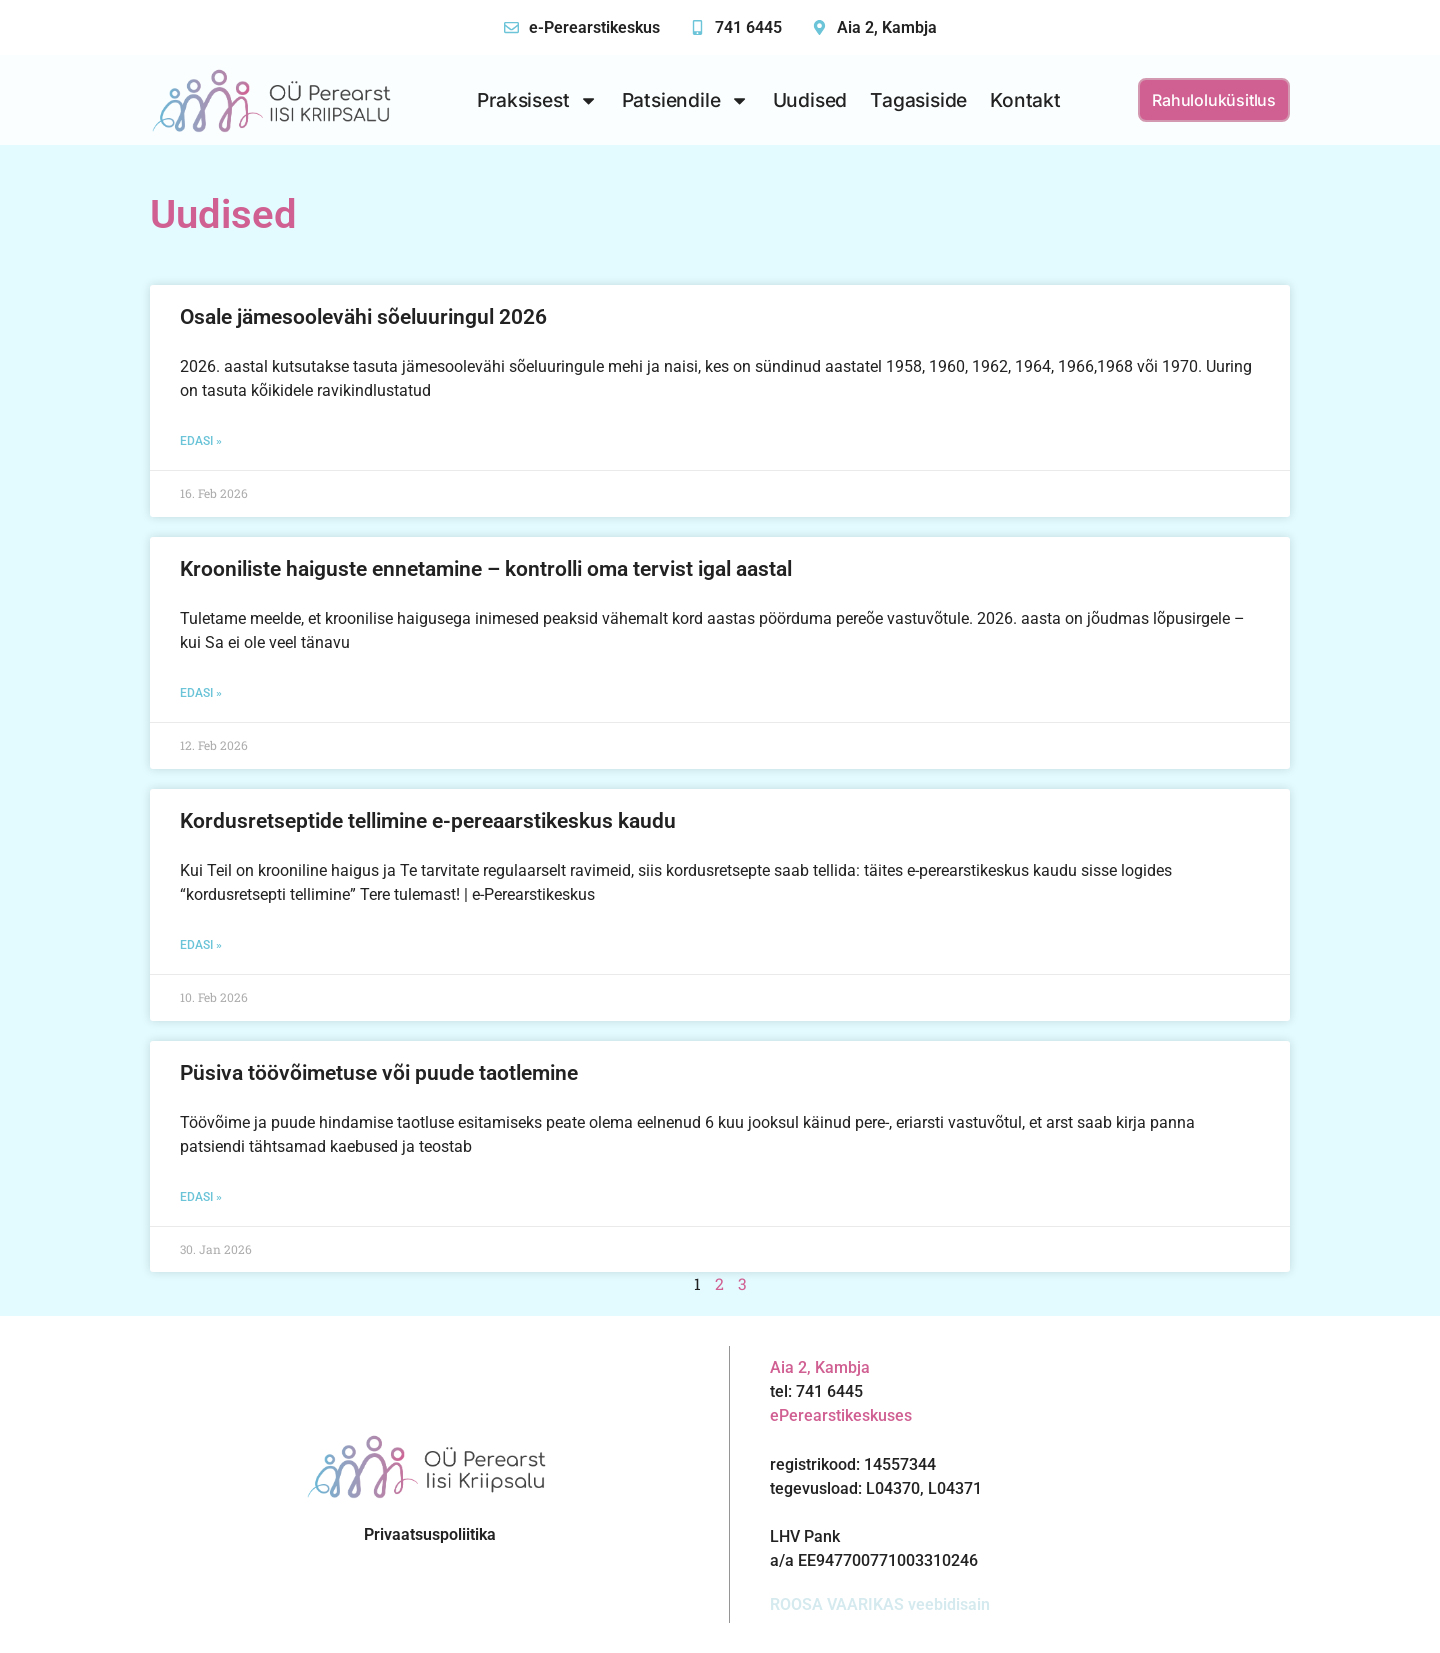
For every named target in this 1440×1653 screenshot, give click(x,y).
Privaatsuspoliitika (430, 1534)
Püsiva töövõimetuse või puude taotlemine (379, 1073)
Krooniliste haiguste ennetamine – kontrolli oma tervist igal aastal (486, 569)
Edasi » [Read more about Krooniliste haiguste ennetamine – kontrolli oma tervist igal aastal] (201, 693)
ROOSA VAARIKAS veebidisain (880, 1604)
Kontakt (1025, 100)
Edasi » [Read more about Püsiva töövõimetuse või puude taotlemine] (201, 1197)
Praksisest (537, 100)
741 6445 (748, 27)
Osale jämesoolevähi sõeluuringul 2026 (363, 317)
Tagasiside (918, 100)
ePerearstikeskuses (841, 1415)
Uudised (810, 100)
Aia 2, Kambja (887, 27)
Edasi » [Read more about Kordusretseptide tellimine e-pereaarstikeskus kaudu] (201, 945)
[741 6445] (697, 27)
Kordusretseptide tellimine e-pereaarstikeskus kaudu (428, 821)
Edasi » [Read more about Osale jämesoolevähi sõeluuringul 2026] (201, 441)
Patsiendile (686, 100)
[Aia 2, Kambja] (819, 27)
